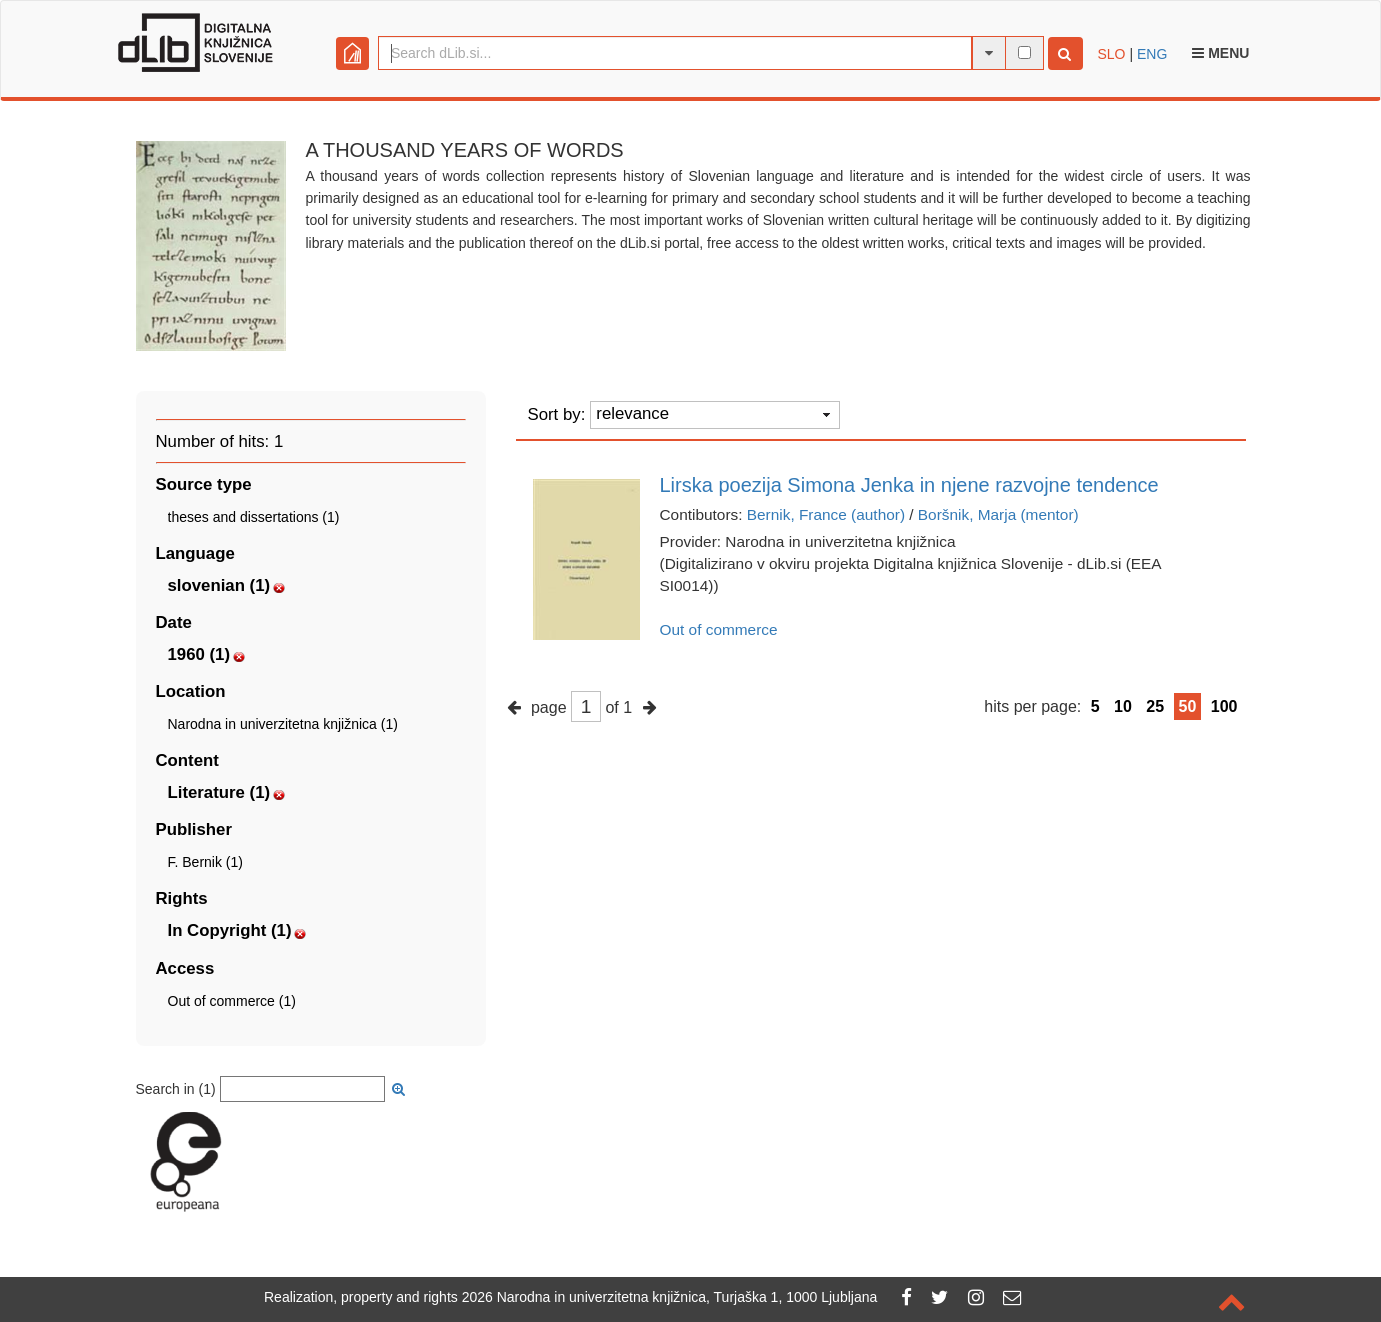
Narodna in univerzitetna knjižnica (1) (283, 724)
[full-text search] (1024, 52)
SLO (1112, 54)
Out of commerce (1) (232, 1001)
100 (1224, 706)
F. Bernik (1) (205, 862)
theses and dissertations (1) (254, 517)
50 (1188, 706)
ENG (1152, 54)
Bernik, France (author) (826, 514)
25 (1155, 706)
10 (1123, 706)
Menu (1220, 53)
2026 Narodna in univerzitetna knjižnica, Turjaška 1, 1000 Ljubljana (670, 1297)
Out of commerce (719, 629)
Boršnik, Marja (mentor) (998, 514)
